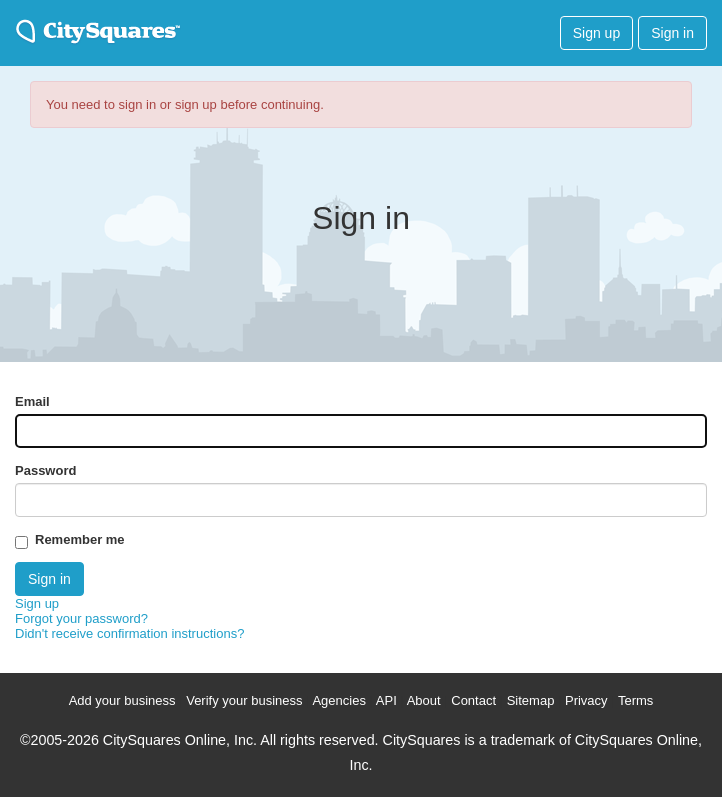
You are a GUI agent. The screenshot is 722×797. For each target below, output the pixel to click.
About (424, 700)
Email (32, 401)
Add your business (122, 700)
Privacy (586, 700)
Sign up (596, 33)
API (386, 700)
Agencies (338, 700)
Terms (635, 700)
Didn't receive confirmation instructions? (129, 633)
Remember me (80, 539)
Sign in (672, 33)
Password (45, 470)
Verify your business (244, 700)
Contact (473, 700)
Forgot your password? (81, 618)
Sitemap (531, 700)
